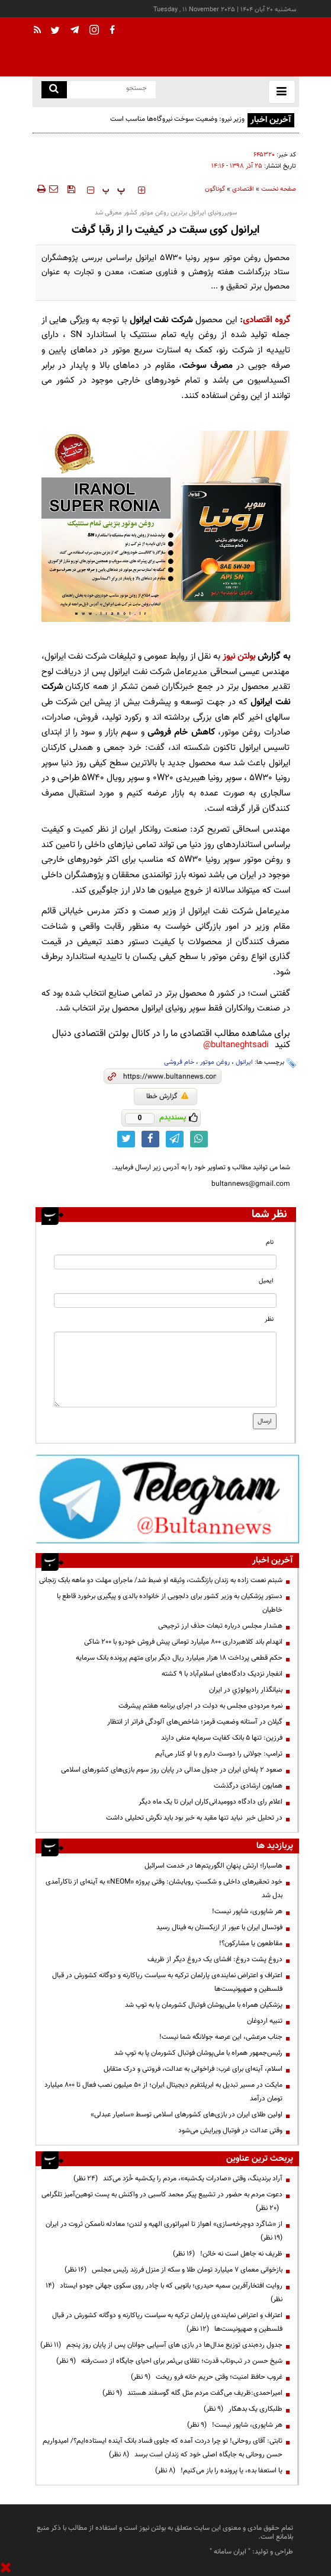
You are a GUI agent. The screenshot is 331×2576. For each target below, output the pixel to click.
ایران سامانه (230, 2551)
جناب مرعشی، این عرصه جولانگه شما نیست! (220, 2037)
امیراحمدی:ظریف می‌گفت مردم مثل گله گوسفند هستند (192, 2393)
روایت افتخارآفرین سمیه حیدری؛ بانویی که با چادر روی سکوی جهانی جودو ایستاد (164, 2292)
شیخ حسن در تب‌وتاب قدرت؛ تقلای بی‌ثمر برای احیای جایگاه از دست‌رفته (169, 2361)
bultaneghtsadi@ (236, 1045)
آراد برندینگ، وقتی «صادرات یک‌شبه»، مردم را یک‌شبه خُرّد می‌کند (177, 2178)
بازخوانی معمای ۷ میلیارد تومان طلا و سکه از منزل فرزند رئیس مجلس (173, 2269)
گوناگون (215, 189)
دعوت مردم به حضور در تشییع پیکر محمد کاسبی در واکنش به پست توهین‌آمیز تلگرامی (161, 2201)
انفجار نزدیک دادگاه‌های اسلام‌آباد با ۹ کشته (222, 1674)
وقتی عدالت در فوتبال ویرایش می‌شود (230, 2130)
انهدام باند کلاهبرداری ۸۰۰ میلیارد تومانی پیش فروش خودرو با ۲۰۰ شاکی (183, 1642)
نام (270, 1242)
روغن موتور (215, 1062)
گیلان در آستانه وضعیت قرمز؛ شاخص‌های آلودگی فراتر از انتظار (194, 1722)
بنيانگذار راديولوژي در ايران (245, 1690)
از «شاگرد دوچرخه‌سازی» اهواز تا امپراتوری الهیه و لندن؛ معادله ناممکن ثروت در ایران (162, 2231)
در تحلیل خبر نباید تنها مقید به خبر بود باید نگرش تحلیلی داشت (194, 1817)
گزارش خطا (167, 1096)
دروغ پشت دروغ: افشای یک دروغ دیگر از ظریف (214, 1959)
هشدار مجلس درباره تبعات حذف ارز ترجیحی (220, 1626)
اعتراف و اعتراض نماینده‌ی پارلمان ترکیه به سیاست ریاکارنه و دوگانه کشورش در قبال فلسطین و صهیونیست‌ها (167, 1982)
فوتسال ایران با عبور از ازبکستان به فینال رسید (219, 1927)
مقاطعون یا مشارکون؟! (250, 1943)
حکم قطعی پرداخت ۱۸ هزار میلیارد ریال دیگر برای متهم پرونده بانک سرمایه (179, 1658)
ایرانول (244, 1062)
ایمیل (266, 1281)
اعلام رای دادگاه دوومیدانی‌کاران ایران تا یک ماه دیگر (210, 1802)
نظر (269, 1319)
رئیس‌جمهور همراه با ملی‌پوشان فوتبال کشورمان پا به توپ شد (198, 2053)
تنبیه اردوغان (264, 2021)
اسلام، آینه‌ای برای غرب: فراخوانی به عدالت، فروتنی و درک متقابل (193, 2069)
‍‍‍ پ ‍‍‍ (113, 190)
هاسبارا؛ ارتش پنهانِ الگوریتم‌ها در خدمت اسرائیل (213, 1865)
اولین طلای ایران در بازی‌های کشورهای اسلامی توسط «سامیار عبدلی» (186, 2114)
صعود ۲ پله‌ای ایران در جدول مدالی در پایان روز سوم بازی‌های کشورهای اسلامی (171, 1770)
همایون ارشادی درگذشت (248, 1786)
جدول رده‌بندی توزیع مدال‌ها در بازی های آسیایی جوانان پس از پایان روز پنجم (161, 2345)
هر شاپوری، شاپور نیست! (247, 1911)
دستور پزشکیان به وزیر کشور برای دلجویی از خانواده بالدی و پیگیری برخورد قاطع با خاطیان (169, 1603)
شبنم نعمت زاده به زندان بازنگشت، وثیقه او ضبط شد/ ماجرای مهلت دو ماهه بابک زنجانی (160, 1580)
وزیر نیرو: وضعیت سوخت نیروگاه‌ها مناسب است (177, 119)
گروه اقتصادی (266, 320)
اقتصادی (243, 189)
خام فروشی (179, 1062)
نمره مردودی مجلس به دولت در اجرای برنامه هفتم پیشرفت (200, 1706)
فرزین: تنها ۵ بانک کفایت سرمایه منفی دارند (221, 1738)
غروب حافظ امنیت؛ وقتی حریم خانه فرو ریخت (206, 2377)
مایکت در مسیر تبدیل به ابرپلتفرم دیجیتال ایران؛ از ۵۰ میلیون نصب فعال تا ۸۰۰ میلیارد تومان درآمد (163, 2092)
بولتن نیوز (239, 656)
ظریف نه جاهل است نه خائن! (227, 2253)
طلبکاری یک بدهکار (243, 2409)
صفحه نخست (278, 189)
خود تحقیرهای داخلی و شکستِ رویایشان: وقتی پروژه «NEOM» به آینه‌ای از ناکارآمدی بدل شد (164, 1888)
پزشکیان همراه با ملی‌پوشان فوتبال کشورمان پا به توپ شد (203, 2005)
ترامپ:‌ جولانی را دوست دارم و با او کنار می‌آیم (218, 1754)
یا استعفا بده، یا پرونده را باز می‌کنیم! (218, 2470)
